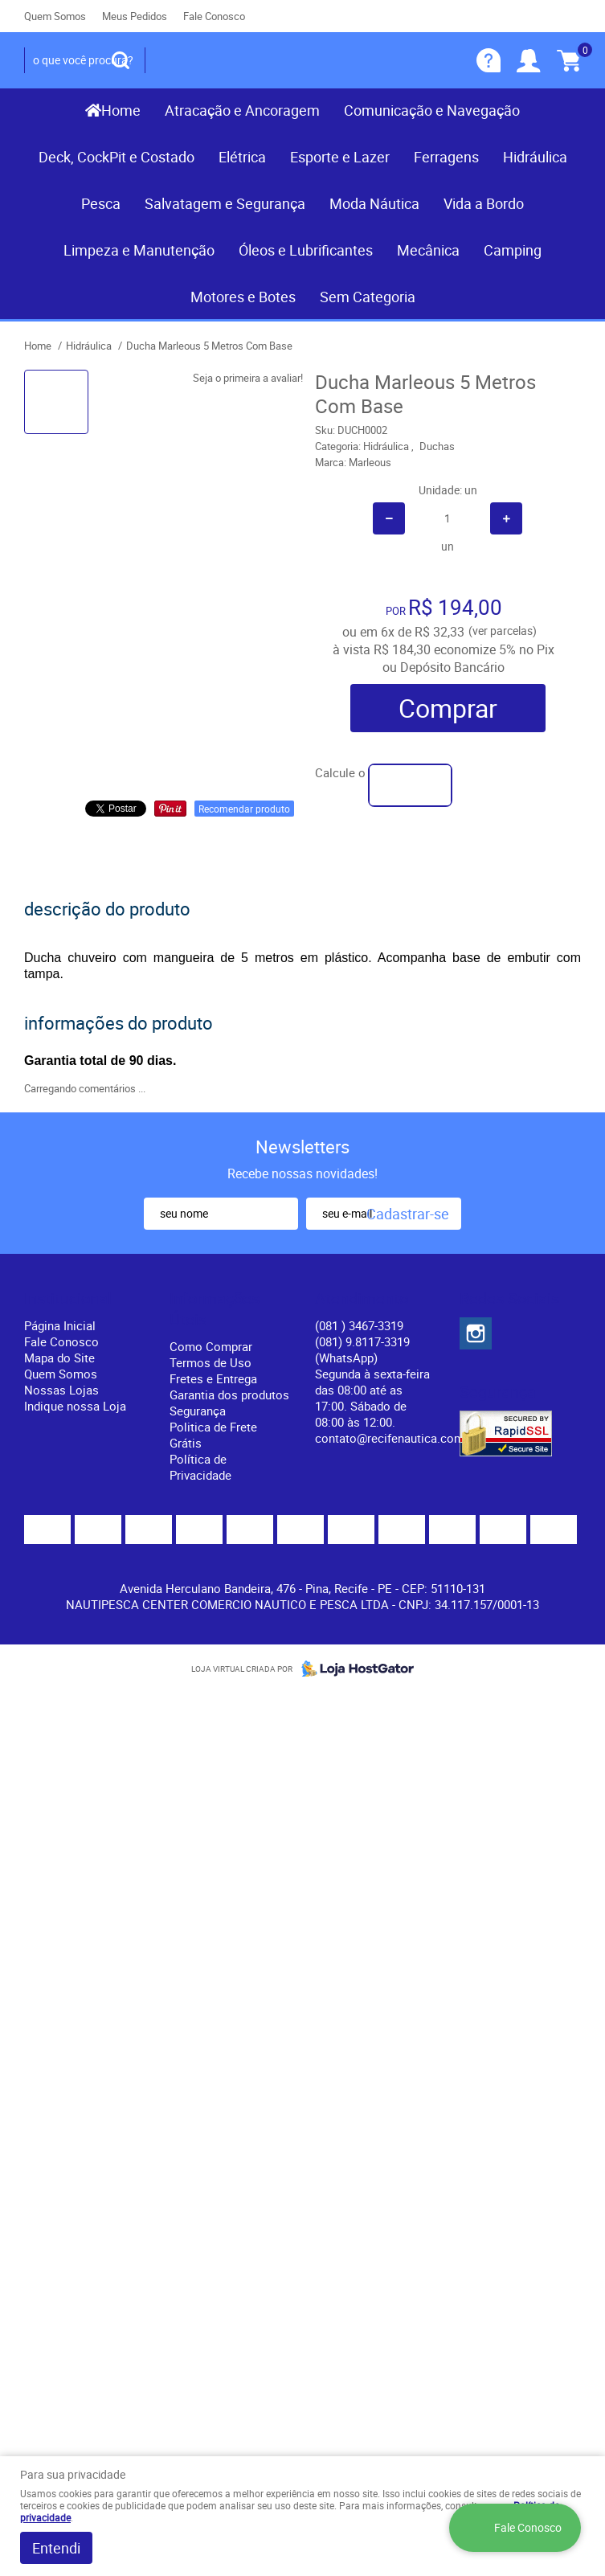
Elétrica (242, 156)
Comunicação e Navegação (432, 110)
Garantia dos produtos (229, 1394)
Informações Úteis (215, 1309)
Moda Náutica (374, 203)
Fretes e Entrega (213, 1378)
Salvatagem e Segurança (225, 203)
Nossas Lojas (61, 1390)
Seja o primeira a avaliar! (248, 378)
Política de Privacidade (200, 1467)
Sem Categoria (367, 296)
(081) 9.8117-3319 (362, 1349)
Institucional (68, 1298)
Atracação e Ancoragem (242, 110)
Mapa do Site (59, 1357)
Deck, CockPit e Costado (116, 156)
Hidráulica (535, 156)
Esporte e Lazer (340, 156)
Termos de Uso (210, 1362)
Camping (513, 250)
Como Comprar (211, 1346)
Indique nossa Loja (75, 1406)
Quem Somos (55, 16)
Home (121, 110)
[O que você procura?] (120, 60)
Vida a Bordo (484, 203)
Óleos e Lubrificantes (306, 250)
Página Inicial (60, 1325)
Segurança (198, 1411)
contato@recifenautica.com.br (396, 1438)
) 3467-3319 (359, 1325)
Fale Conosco (214, 16)
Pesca (101, 203)
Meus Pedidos (134, 16)
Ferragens (446, 156)
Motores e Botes (243, 296)
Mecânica (428, 250)
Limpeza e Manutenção (139, 250)
